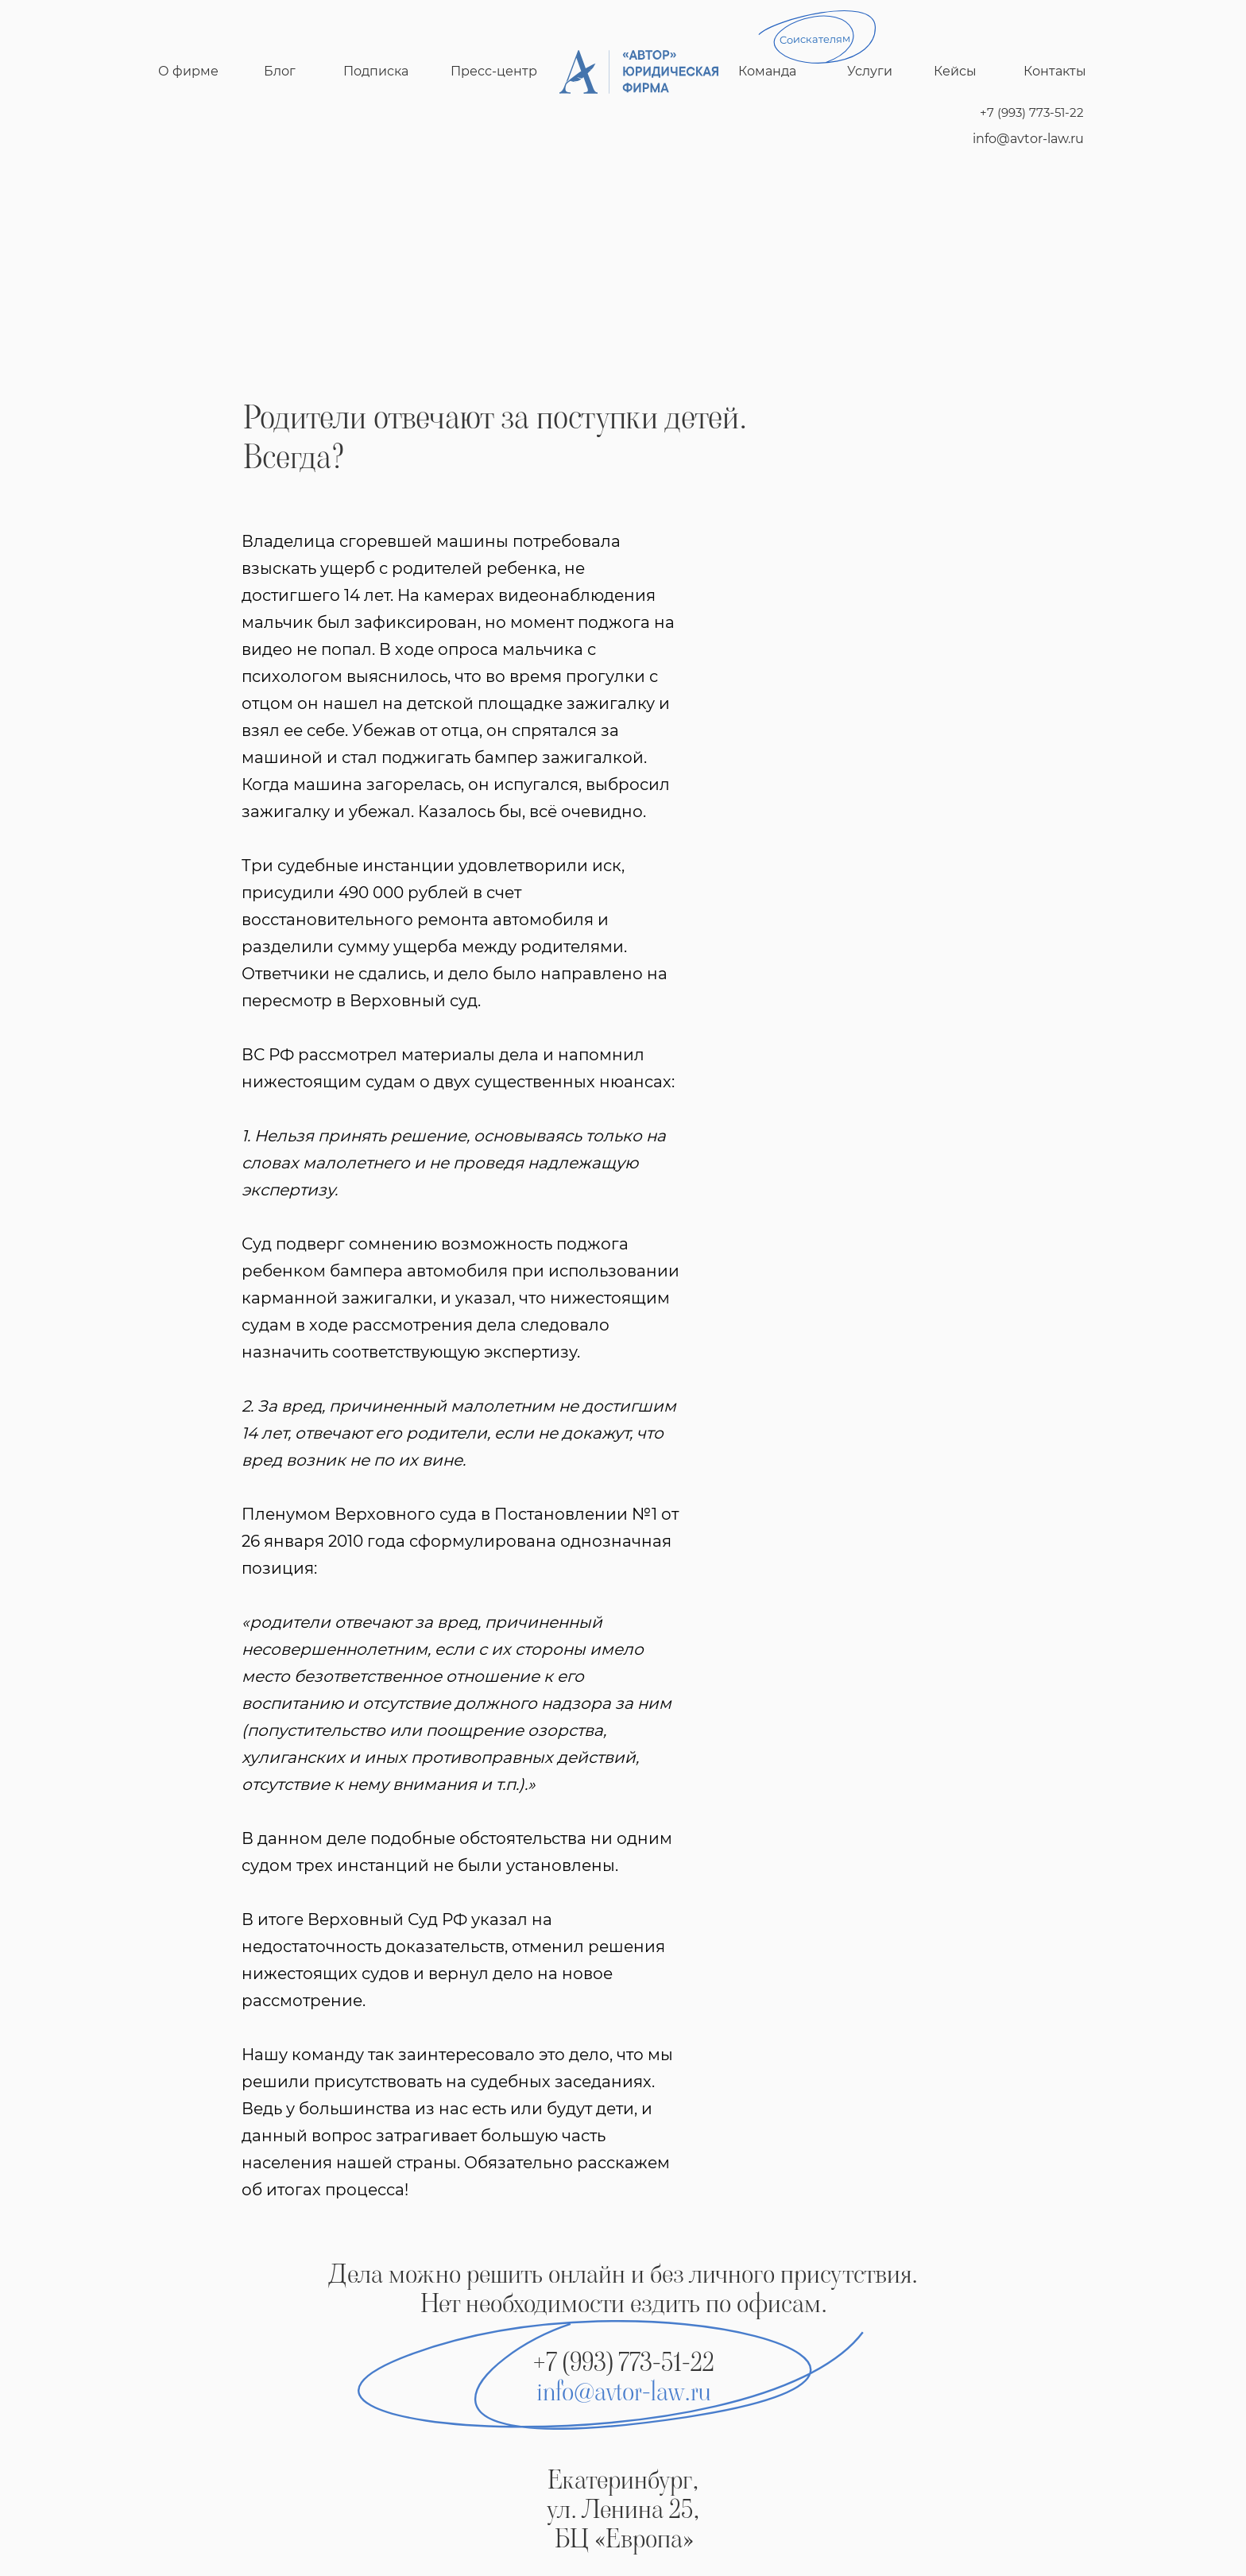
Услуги (869, 71)
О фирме (188, 71)
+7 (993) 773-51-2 (617, 2362)
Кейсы (955, 71)
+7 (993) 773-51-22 (1032, 112)
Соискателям (815, 39)
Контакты (1054, 71)
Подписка (375, 71)
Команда (767, 71)
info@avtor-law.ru (1028, 138)
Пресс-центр (494, 71)
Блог (280, 71)
